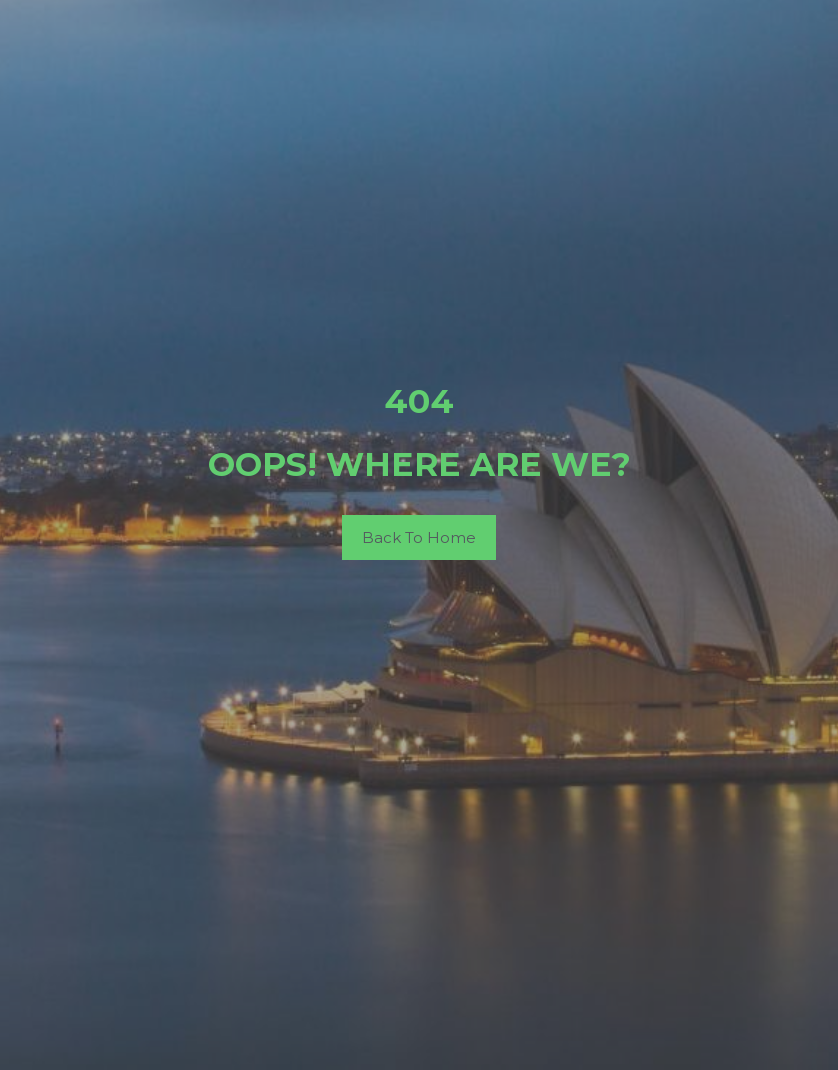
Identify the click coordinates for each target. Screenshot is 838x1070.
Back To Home (419, 537)
